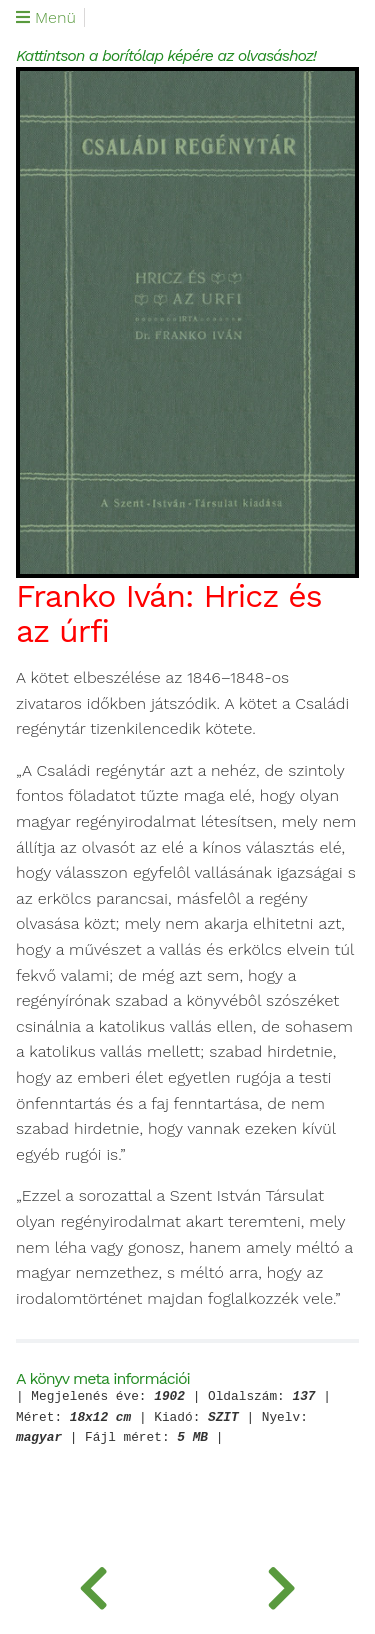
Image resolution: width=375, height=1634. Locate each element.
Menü (46, 18)
